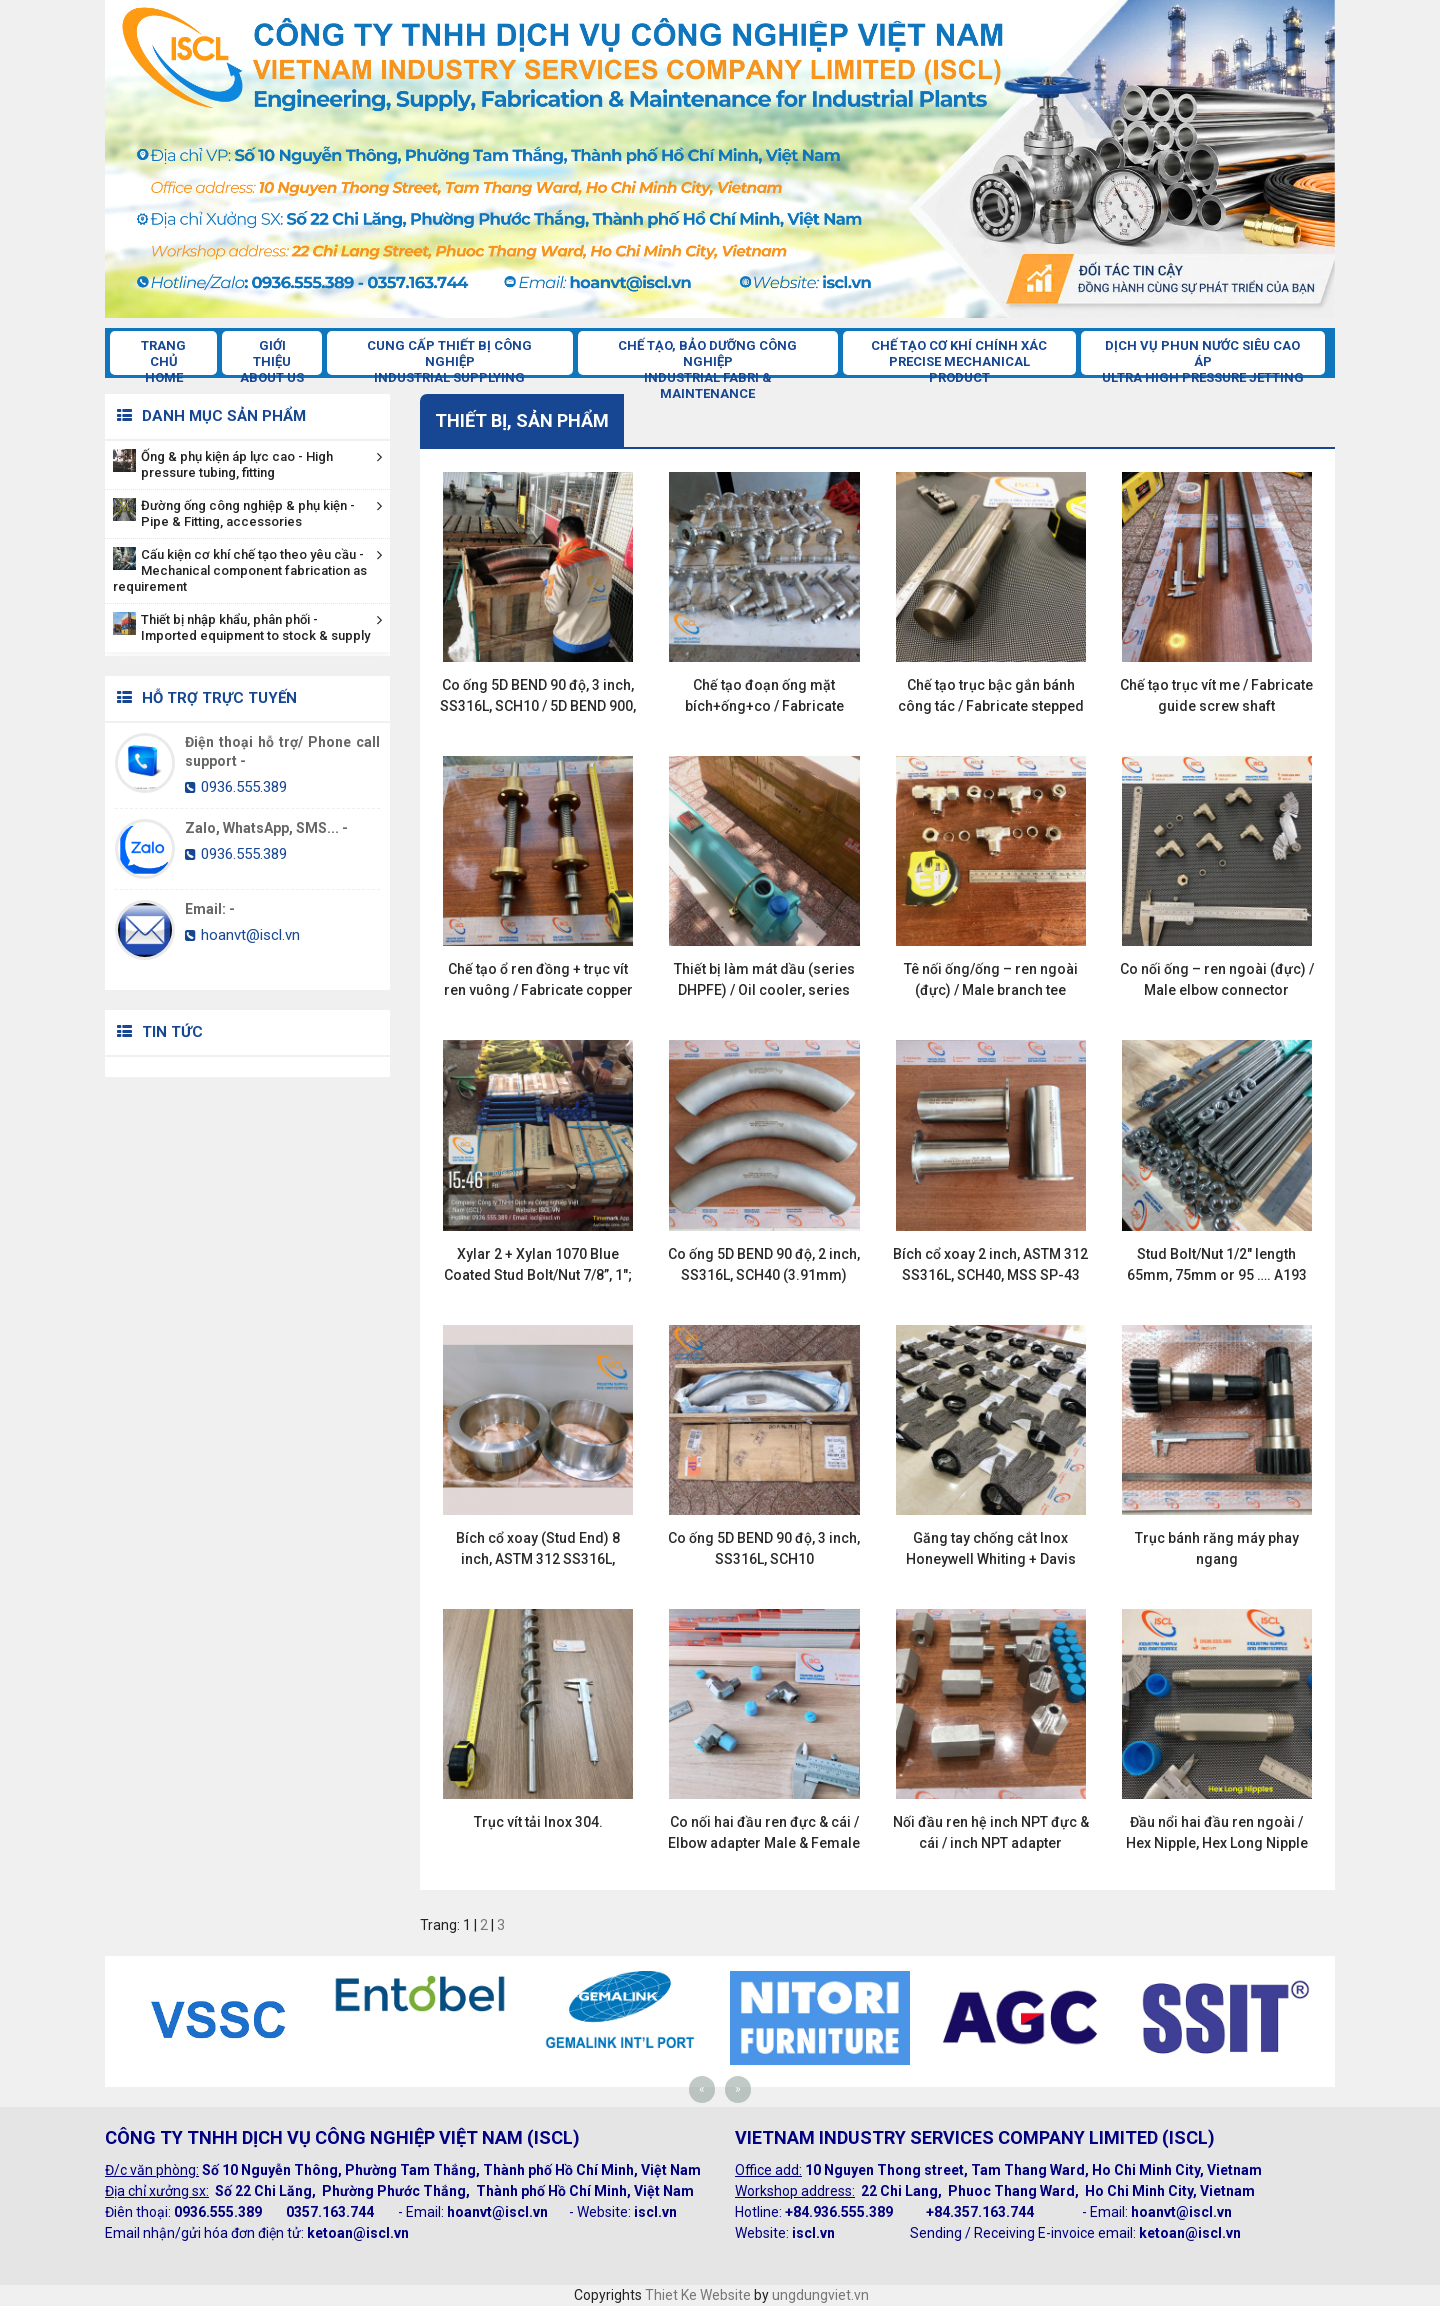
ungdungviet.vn (820, 2295)
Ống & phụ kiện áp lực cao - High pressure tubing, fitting (247, 464)
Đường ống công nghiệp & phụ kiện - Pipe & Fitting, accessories (247, 513)
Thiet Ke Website (698, 2295)
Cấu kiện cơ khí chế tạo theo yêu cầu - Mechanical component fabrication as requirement (247, 570)
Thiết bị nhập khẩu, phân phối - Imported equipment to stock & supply (247, 627)
